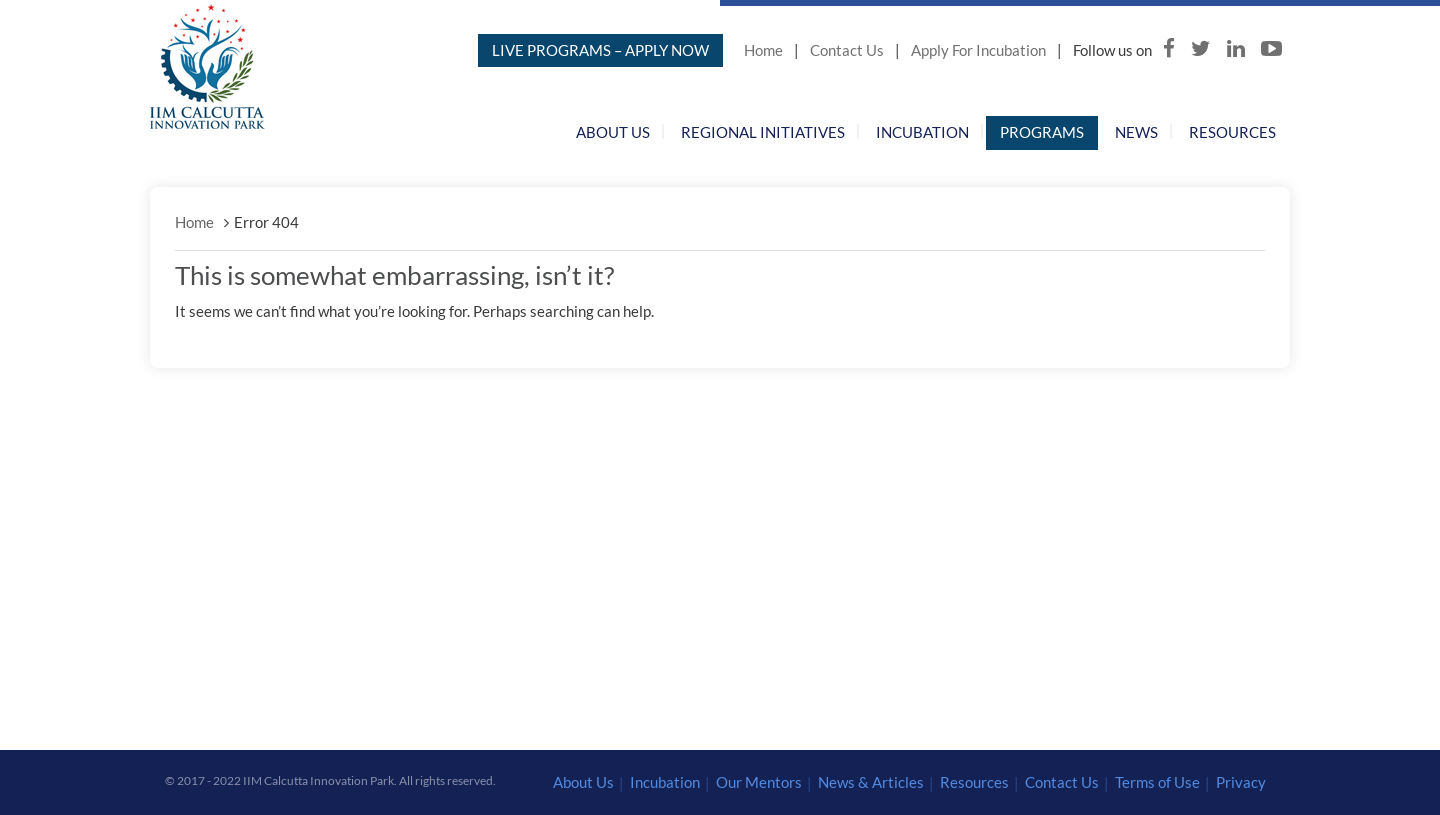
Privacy (1241, 782)
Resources (1232, 132)
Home (763, 50)
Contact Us (847, 50)
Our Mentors (759, 782)
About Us (613, 132)
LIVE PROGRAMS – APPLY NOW (600, 50)
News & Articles (871, 782)
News (1136, 132)
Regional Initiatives (763, 132)
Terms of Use (1157, 782)
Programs (1042, 132)
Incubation (922, 132)
